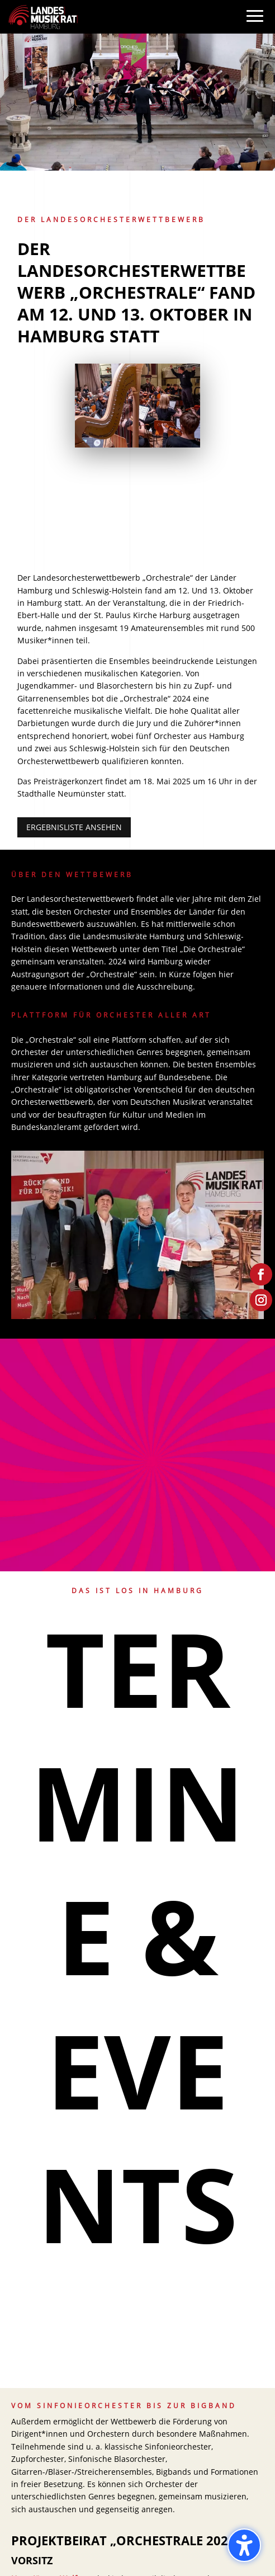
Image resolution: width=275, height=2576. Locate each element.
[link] (43, 16)
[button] (254, 26)
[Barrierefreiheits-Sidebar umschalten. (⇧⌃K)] (244, 2545)
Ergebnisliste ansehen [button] (74, 827)
